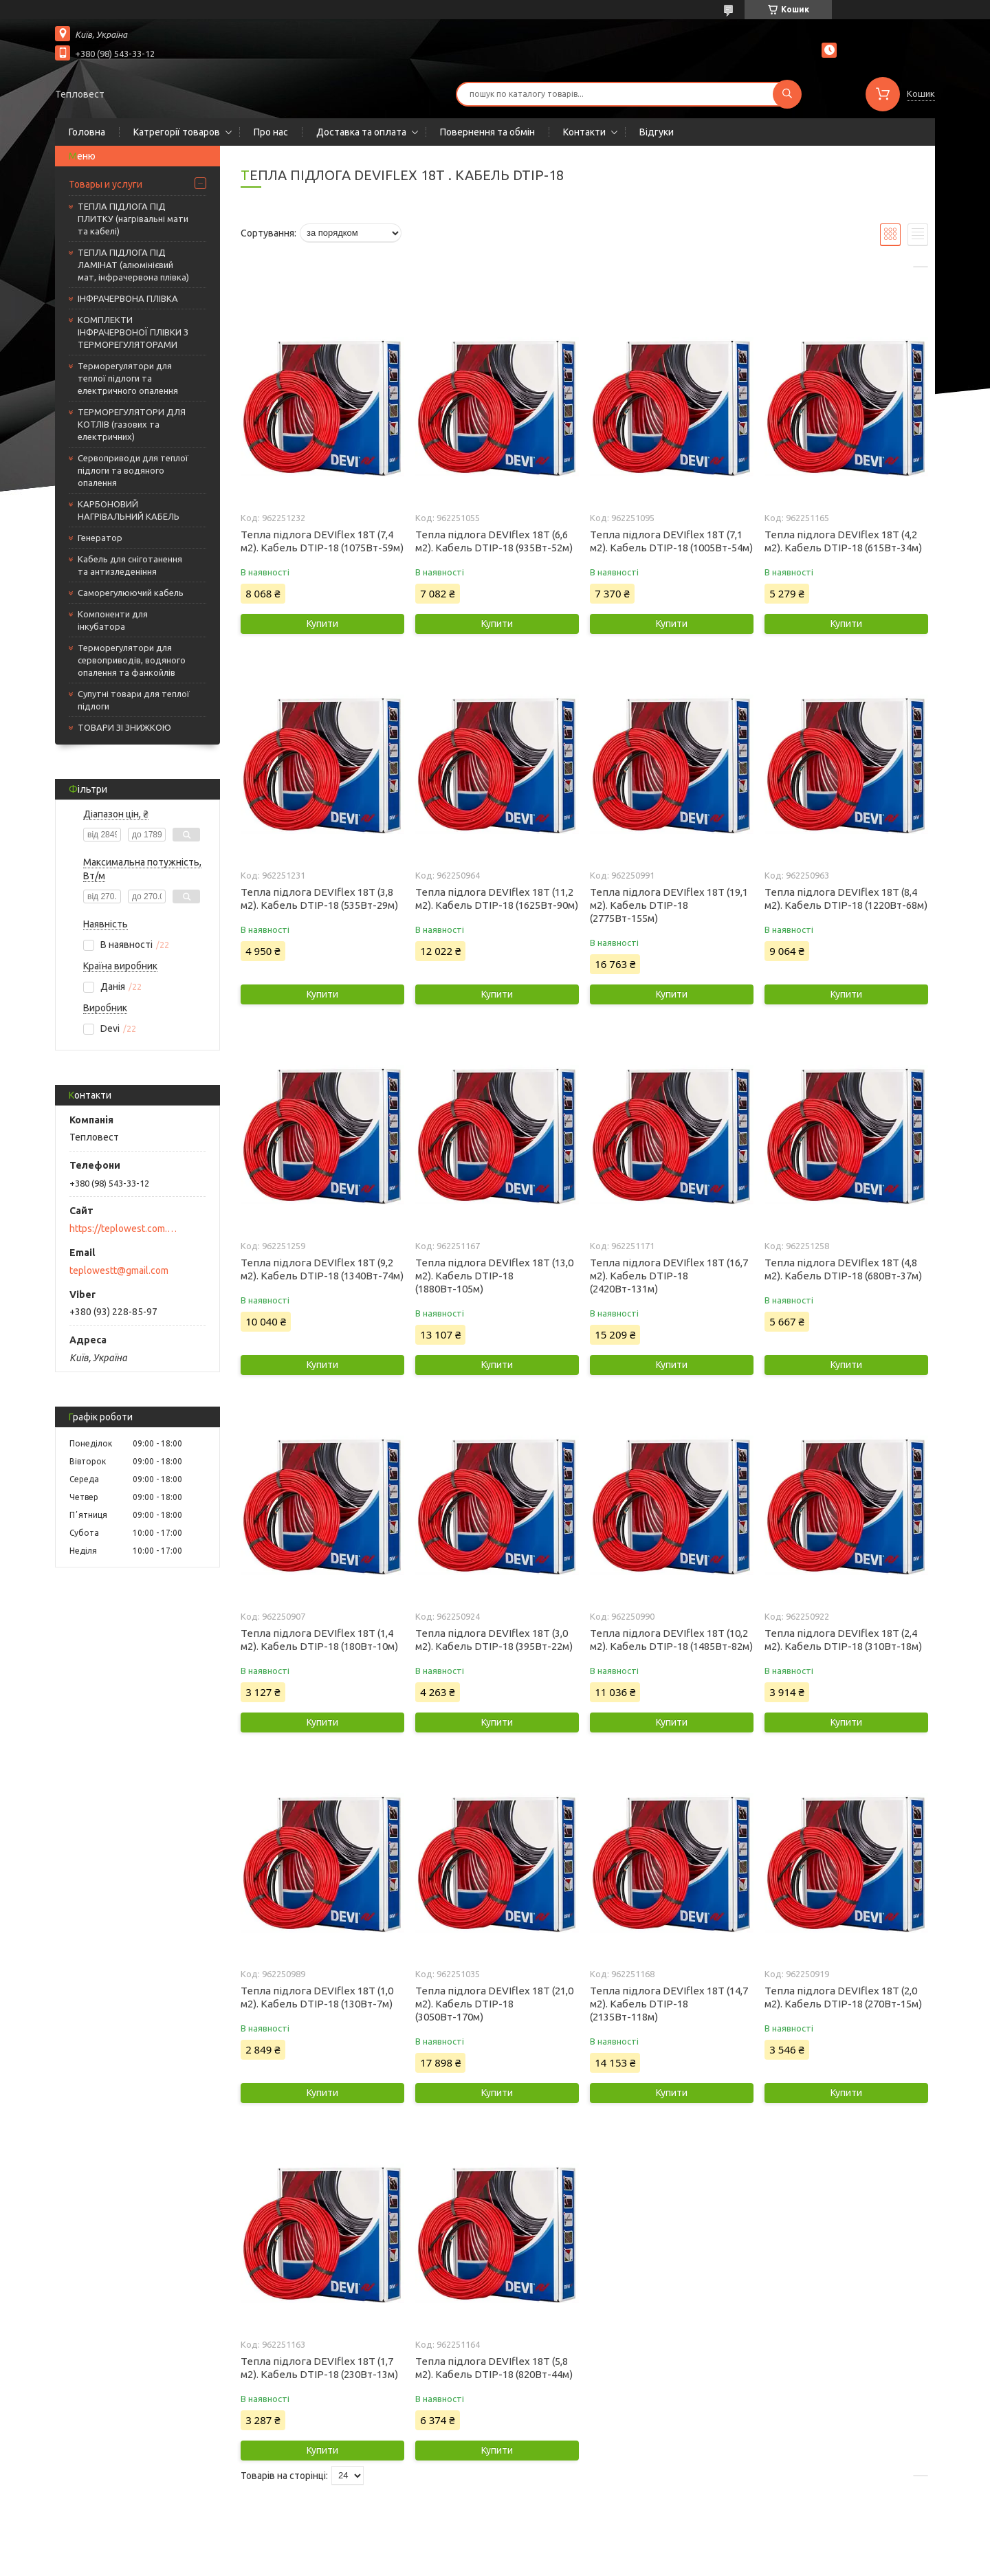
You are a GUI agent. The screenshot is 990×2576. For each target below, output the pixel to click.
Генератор (100, 537)
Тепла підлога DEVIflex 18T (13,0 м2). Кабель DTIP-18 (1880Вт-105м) (494, 1276)
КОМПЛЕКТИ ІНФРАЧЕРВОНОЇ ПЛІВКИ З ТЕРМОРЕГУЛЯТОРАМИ (133, 332)
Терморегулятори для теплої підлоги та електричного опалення (128, 378)
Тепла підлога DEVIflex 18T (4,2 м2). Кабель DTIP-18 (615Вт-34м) (843, 541)
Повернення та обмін (487, 132)
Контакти (584, 132)
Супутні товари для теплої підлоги (134, 700)
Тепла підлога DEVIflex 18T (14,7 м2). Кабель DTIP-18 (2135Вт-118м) (669, 2004)
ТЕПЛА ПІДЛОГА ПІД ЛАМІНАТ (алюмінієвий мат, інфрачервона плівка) (133, 264)
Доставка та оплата (361, 132)
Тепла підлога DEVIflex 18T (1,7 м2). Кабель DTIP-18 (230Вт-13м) (319, 2367)
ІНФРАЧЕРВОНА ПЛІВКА (128, 298)
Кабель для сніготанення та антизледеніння (130, 565)
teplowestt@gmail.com (118, 1270)
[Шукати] (787, 94)
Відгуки (656, 132)
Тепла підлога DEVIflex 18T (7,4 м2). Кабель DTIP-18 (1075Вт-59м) (322, 541)
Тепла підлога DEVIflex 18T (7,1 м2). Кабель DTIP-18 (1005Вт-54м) (671, 541)
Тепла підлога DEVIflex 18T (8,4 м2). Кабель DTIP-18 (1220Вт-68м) (845, 898)
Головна (87, 132)
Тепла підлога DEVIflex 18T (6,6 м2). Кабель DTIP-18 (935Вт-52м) (494, 541)
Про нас (271, 132)
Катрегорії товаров (176, 132)
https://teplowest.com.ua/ (124, 1228)
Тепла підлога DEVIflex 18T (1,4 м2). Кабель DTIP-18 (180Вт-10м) (319, 1639)
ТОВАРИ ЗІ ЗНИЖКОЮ (124, 727)
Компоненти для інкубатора (113, 620)
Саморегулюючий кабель (131, 592)
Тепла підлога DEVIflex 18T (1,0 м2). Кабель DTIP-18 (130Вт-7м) (317, 1997)
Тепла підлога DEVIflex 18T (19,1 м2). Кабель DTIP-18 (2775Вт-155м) (669, 905)
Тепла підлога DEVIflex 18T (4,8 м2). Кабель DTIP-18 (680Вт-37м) (843, 1269)
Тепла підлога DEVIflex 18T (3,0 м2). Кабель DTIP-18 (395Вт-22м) (494, 1639)
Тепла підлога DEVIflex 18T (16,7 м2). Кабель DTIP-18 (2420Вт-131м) (669, 1276)
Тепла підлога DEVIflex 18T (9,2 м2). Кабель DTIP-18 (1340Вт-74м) (322, 1269)
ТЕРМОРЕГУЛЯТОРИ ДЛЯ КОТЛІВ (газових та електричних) (132, 424)
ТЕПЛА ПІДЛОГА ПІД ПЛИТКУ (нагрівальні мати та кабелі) (133, 218)
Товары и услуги (105, 184)
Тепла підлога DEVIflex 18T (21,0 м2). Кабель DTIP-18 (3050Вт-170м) (494, 2004)
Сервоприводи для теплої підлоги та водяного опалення (133, 470)
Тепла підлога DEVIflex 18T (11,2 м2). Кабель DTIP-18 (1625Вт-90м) (496, 898)
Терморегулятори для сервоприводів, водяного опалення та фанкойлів (132, 660)
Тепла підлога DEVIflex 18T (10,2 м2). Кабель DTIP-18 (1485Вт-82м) (671, 1639)
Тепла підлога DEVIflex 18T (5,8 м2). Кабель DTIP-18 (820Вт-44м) (494, 2367)
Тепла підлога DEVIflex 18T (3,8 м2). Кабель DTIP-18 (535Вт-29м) (319, 898)
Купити (322, 623)
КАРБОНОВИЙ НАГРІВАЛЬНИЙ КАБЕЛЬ (128, 510)
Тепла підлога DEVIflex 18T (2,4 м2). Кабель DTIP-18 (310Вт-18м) (843, 1639)
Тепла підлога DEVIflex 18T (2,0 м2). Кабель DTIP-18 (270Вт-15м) (843, 1997)
